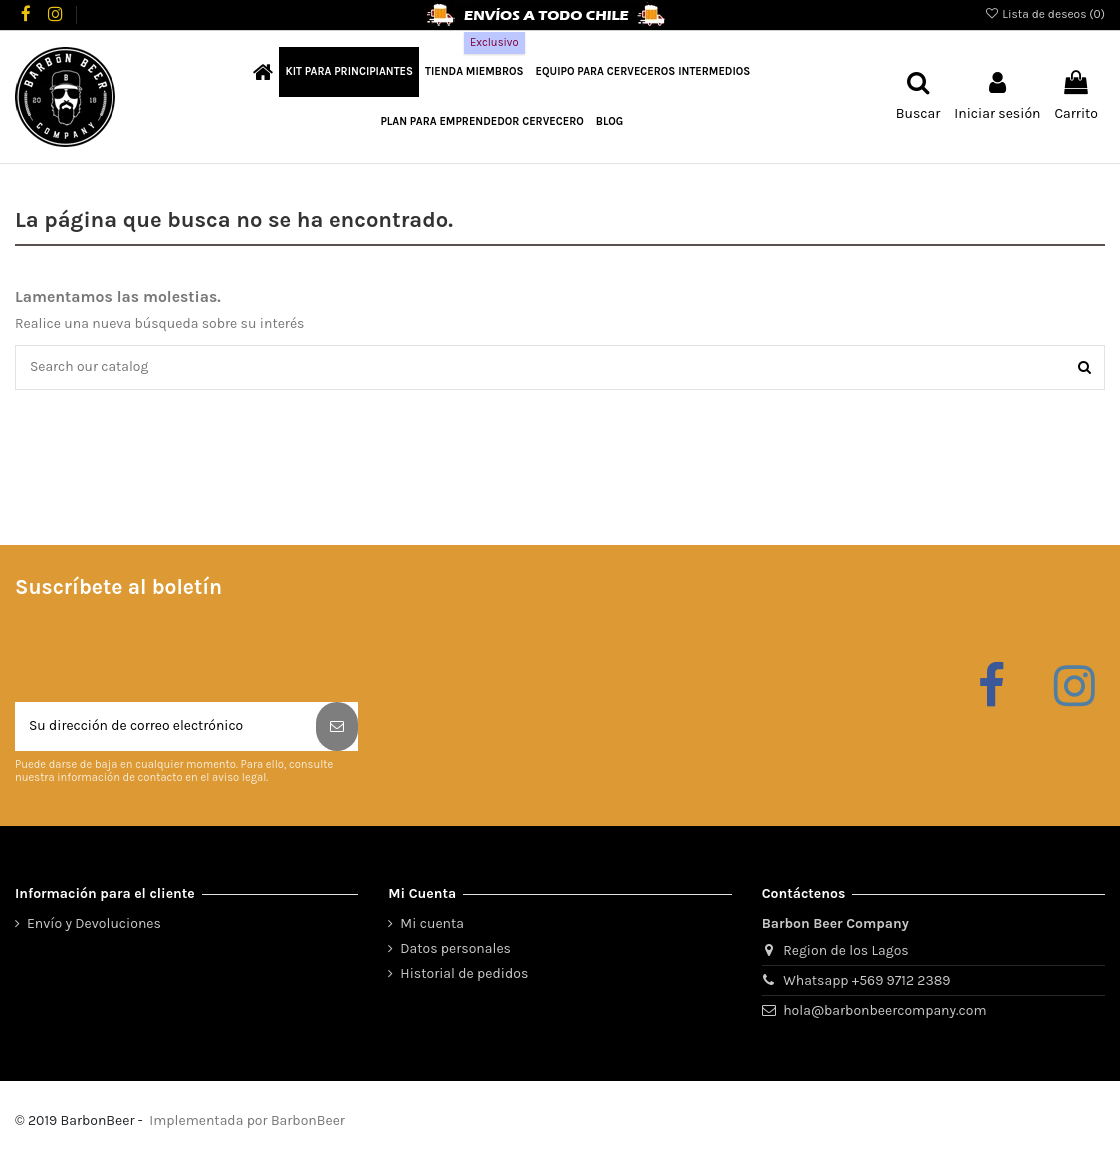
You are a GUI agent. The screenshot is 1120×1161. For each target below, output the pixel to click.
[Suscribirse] (337, 727)
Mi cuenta (432, 924)
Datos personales (455, 949)
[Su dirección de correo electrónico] (165, 727)
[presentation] (167, 654)
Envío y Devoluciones (94, 924)
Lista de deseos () (1044, 14)
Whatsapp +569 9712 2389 (866, 981)
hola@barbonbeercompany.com (884, 1011)
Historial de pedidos (464, 974)
